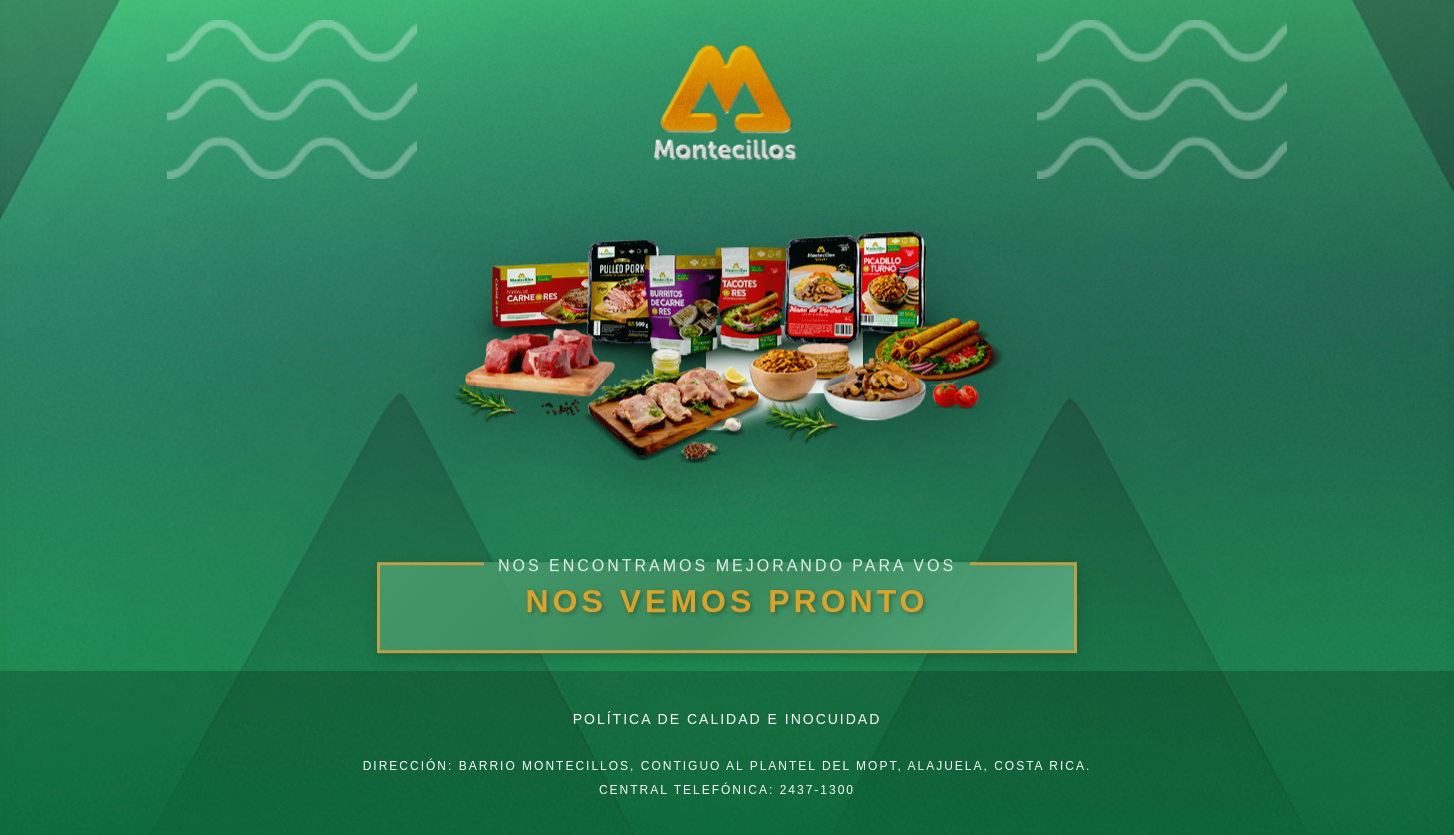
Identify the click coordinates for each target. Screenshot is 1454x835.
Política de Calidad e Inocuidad (727, 719)
